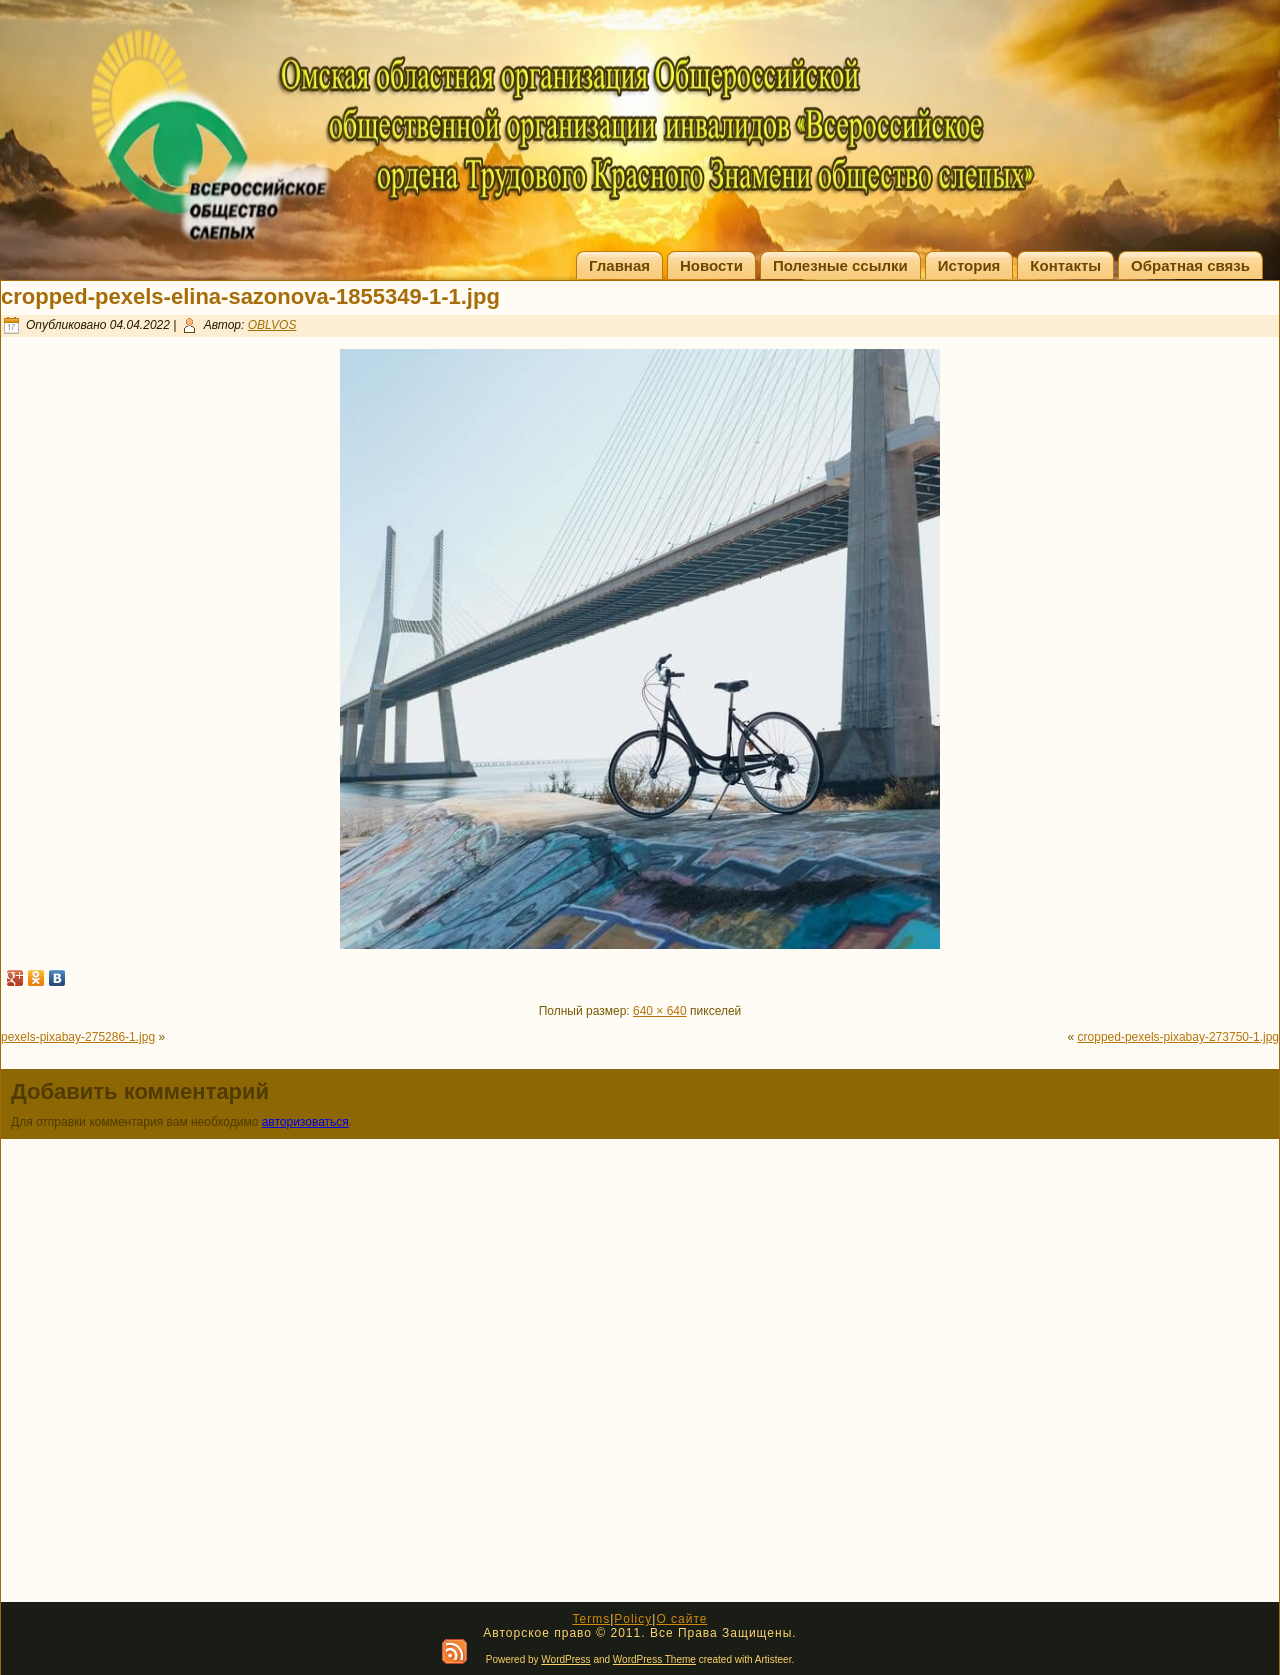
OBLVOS (272, 325)
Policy (633, 1619)
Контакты (1065, 265)
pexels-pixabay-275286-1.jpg (78, 1037)
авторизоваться (305, 1122)
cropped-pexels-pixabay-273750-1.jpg (1178, 1037)
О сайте (681, 1619)
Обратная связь (1190, 265)
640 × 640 (660, 1011)
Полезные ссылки (840, 265)
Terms (591, 1619)
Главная (619, 265)
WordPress (565, 1659)
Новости (711, 265)
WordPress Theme (654, 1659)
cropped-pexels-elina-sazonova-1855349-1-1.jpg (250, 296)
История (969, 265)
